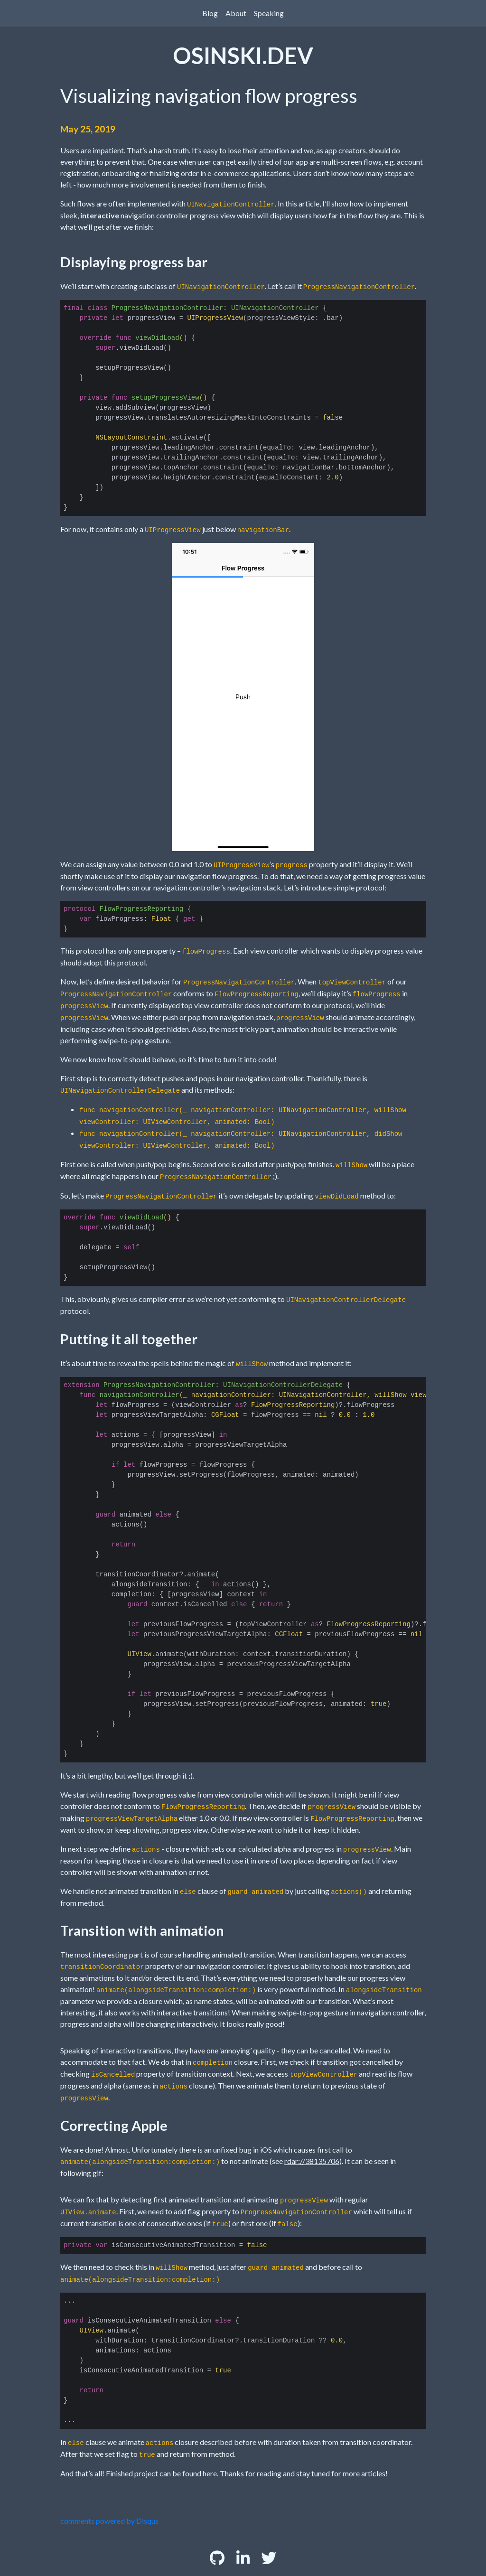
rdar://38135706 (311, 2160)
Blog (210, 13)
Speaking (269, 13)
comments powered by (109, 2520)
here (210, 2473)
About (235, 13)
